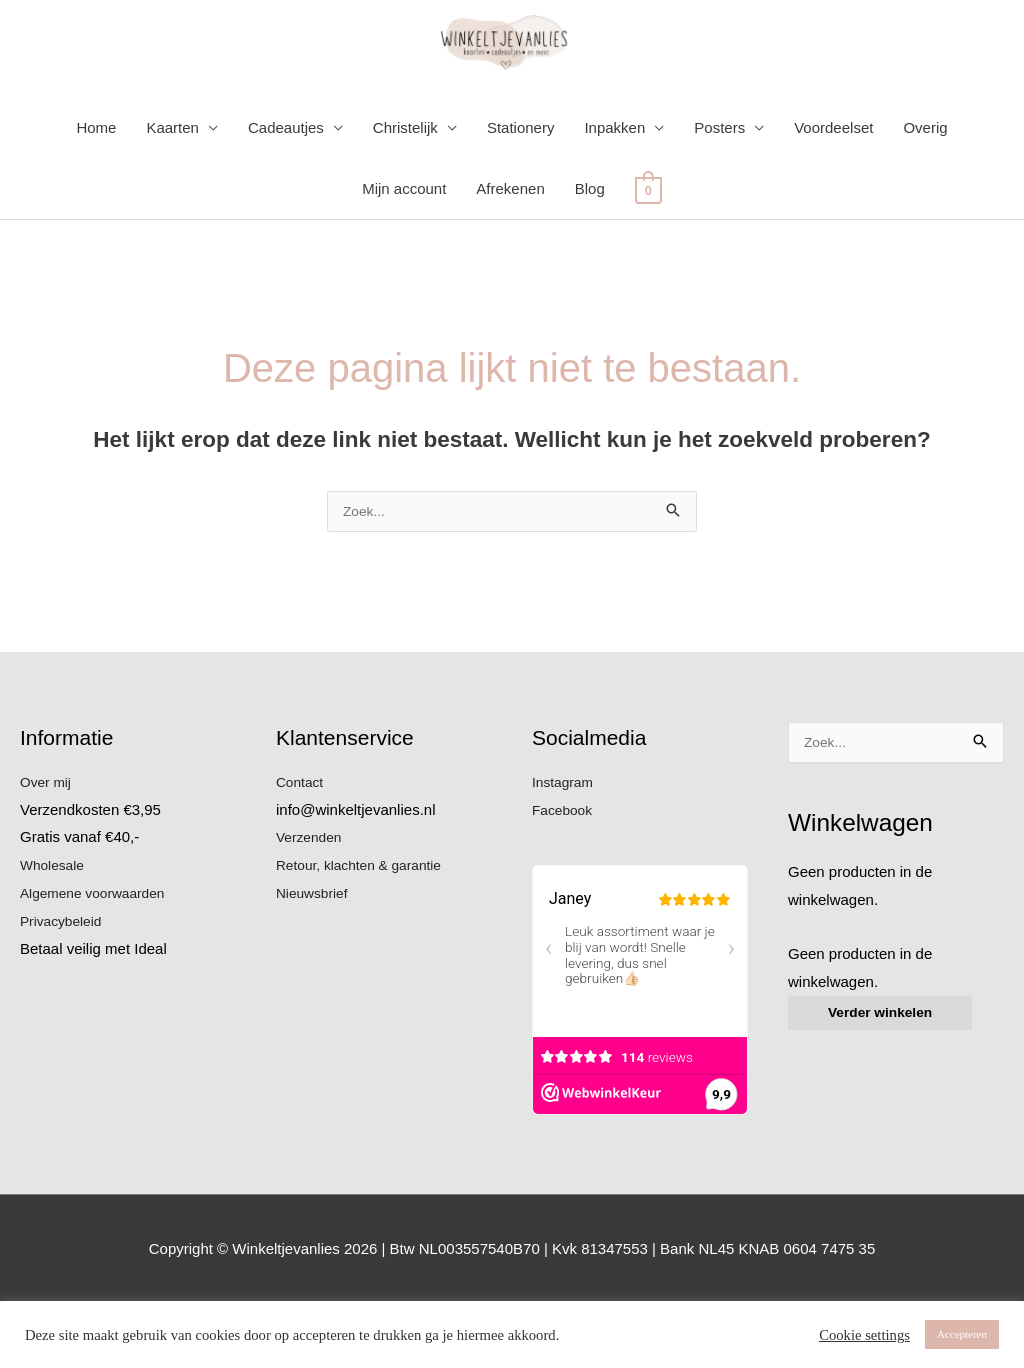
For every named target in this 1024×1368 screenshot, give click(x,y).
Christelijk (405, 190)
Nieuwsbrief (315, 957)
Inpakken (614, 190)
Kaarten (172, 190)
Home (96, 190)
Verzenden (312, 901)
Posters (719, 190)
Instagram (565, 846)
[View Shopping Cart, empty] (648, 251)
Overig (925, 190)
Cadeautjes (286, 190)
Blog (590, 251)
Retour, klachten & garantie (366, 929)
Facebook (565, 873)
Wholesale (55, 929)
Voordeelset (833, 190)
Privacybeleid (64, 985)
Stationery (521, 190)
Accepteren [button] (962, 1334)
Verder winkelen (885, 1080)
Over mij (48, 846)
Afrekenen (510, 251)
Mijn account (404, 251)
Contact (302, 846)
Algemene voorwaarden (99, 957)
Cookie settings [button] (864, 1335)
